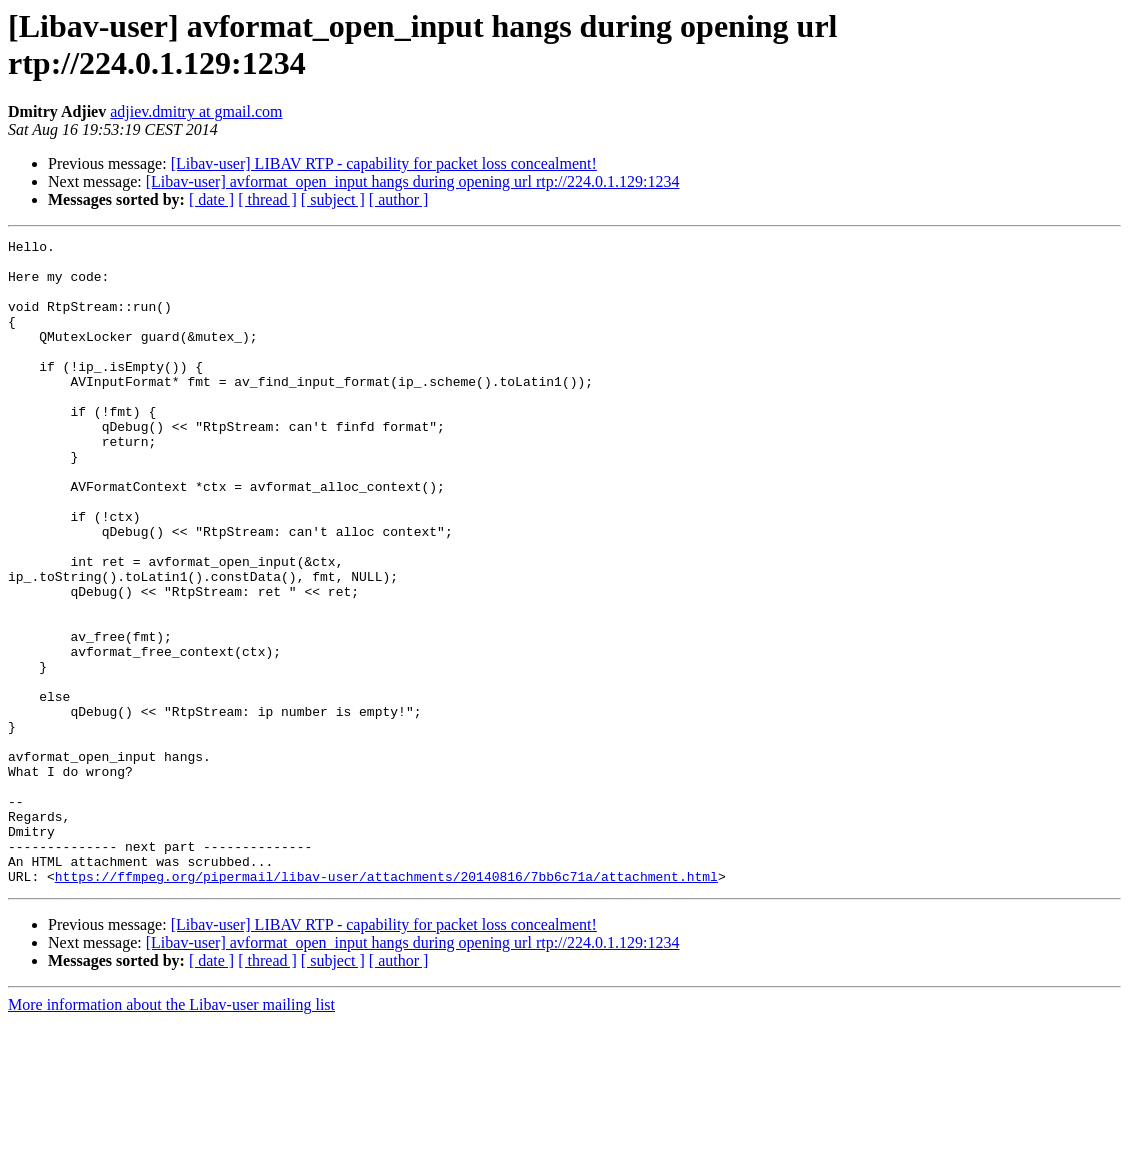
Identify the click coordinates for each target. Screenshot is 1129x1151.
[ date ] (211, 199)
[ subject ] (333, 199)
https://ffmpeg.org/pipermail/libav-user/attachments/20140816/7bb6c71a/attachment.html (386, 1005)
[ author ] (399, 199)
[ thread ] (267, 199)
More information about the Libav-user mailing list (171, 1133)
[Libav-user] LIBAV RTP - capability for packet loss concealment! (384, 163)
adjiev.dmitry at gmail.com (196, 111)
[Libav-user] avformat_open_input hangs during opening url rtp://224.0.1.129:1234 (413, 181)
